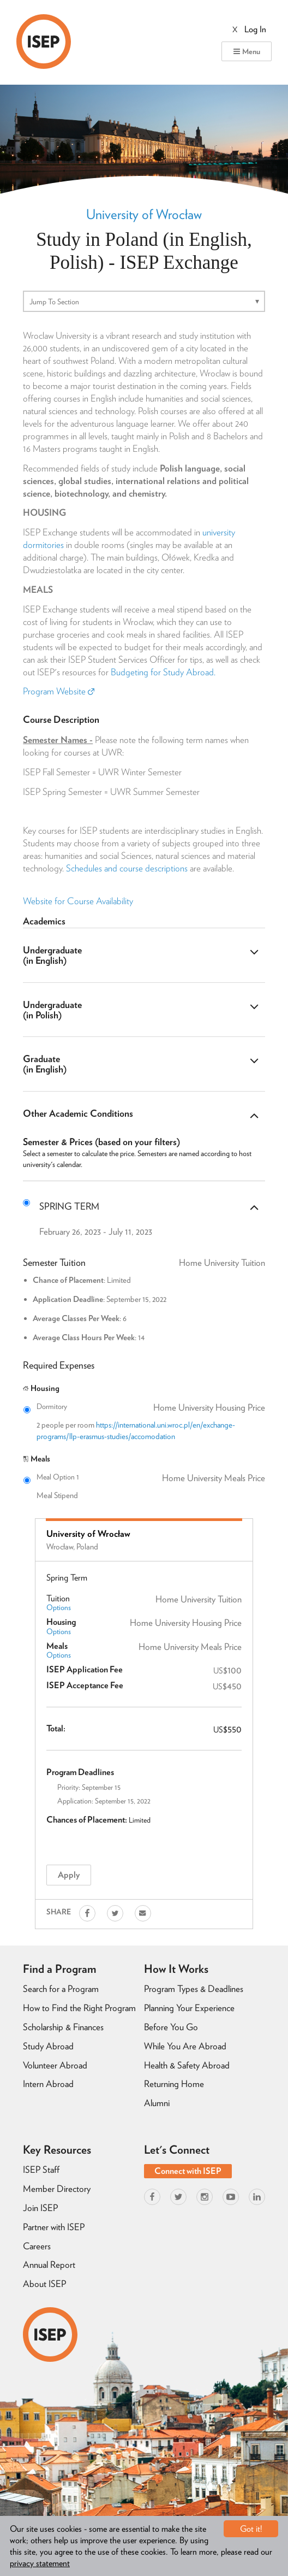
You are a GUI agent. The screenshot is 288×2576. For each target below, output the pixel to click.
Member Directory (57, 2188)
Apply (69, 1875)
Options (58, 1607)
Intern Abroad (48, 2083)
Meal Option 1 (151, 1477)
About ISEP (44, 2283)
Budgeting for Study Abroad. (163, 672)
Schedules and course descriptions (127, 868)
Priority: (68, 1787)
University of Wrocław (144, 214)
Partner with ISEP (54, 2226)
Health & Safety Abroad (187, 2065)
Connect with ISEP (187, 2171)
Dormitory (151, 1406)
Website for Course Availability (78, 900)
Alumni (157, 2102)
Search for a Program (61, 1988)
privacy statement (40, 2563)
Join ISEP (40, 2207)
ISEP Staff (41, 2169)
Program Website (58, 691)
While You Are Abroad (185, 2046)
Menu (246, 51)
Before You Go (171, 2026)
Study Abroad (48, 2046)
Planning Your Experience (189, 2007)
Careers (37, 2246)
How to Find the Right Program (79, 2007)
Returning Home (174, 2083)
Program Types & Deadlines (193, 1988)
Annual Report (49, 2264)
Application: (75, 1800)
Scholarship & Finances (63, 2026)
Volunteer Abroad (55, 2065)
